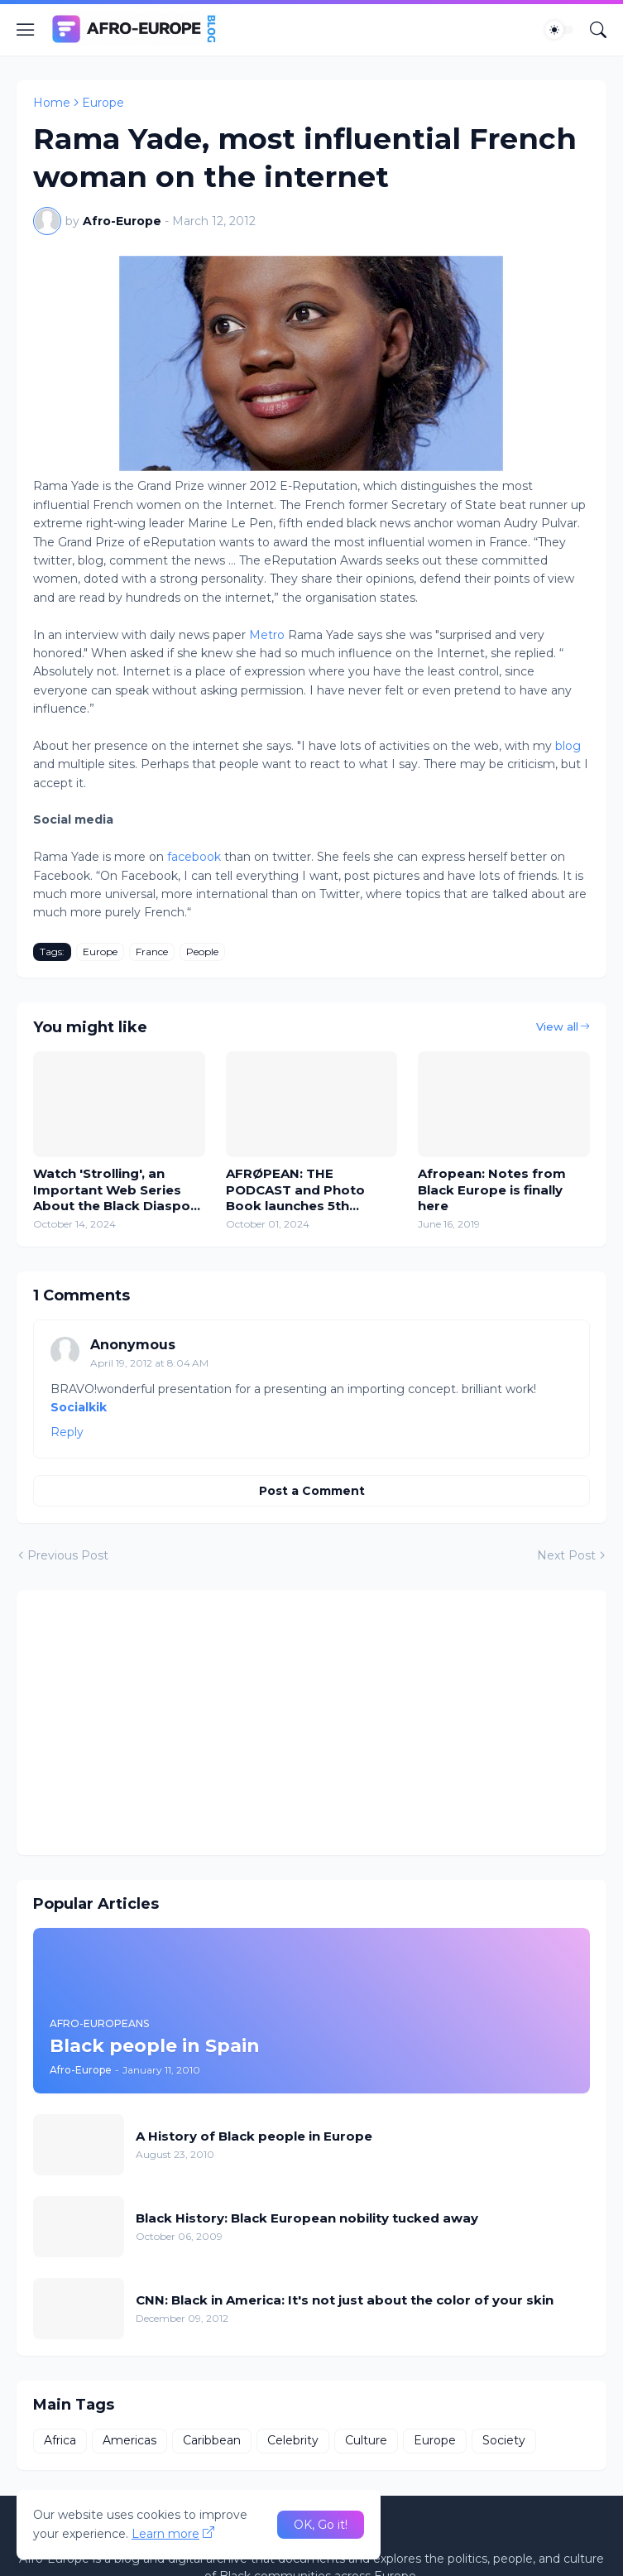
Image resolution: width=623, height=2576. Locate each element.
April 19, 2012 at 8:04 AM (149, 1363)
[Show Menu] (25, 30)
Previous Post (67, 1555)
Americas (129, 2440)
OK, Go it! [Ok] (320, 2524)
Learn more (165, 2533)
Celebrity (293, 2440)
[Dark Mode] (559, 30)
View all (557, 1026)
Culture (366, 2440)
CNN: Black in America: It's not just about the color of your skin (345, 2300)
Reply (67, 1432)
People (202, 951)
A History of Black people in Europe (254, 2136)
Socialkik (78, 1407)
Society (503, 2440)
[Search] (598, 30)
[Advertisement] (311, 1722)
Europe (103, 102)
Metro (267, 634)
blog (568, 745)
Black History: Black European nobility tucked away (307, 2218)
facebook (194, 856)
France (152, 951)
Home (51, 102)
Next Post (566, 1555)
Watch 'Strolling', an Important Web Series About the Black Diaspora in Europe (118, 1189)
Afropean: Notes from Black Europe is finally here (492, 1189)
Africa (60, 2440)
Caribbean (212, 2440)
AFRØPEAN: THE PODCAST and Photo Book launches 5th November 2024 (295, 1189)
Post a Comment (312, 1490)
